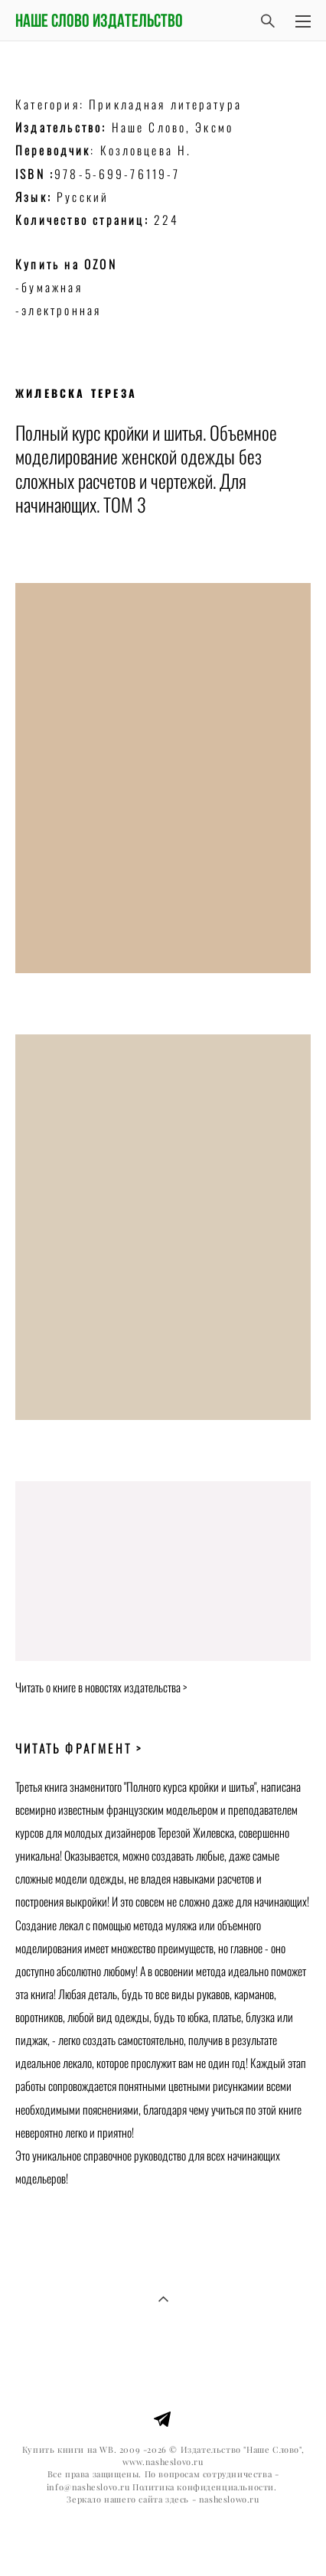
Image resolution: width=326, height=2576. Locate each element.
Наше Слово (149, 127)
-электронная (58, 310)
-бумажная (51, 287)
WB (106, 2449)
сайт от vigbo (163, 2540)
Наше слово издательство (99, 20)
